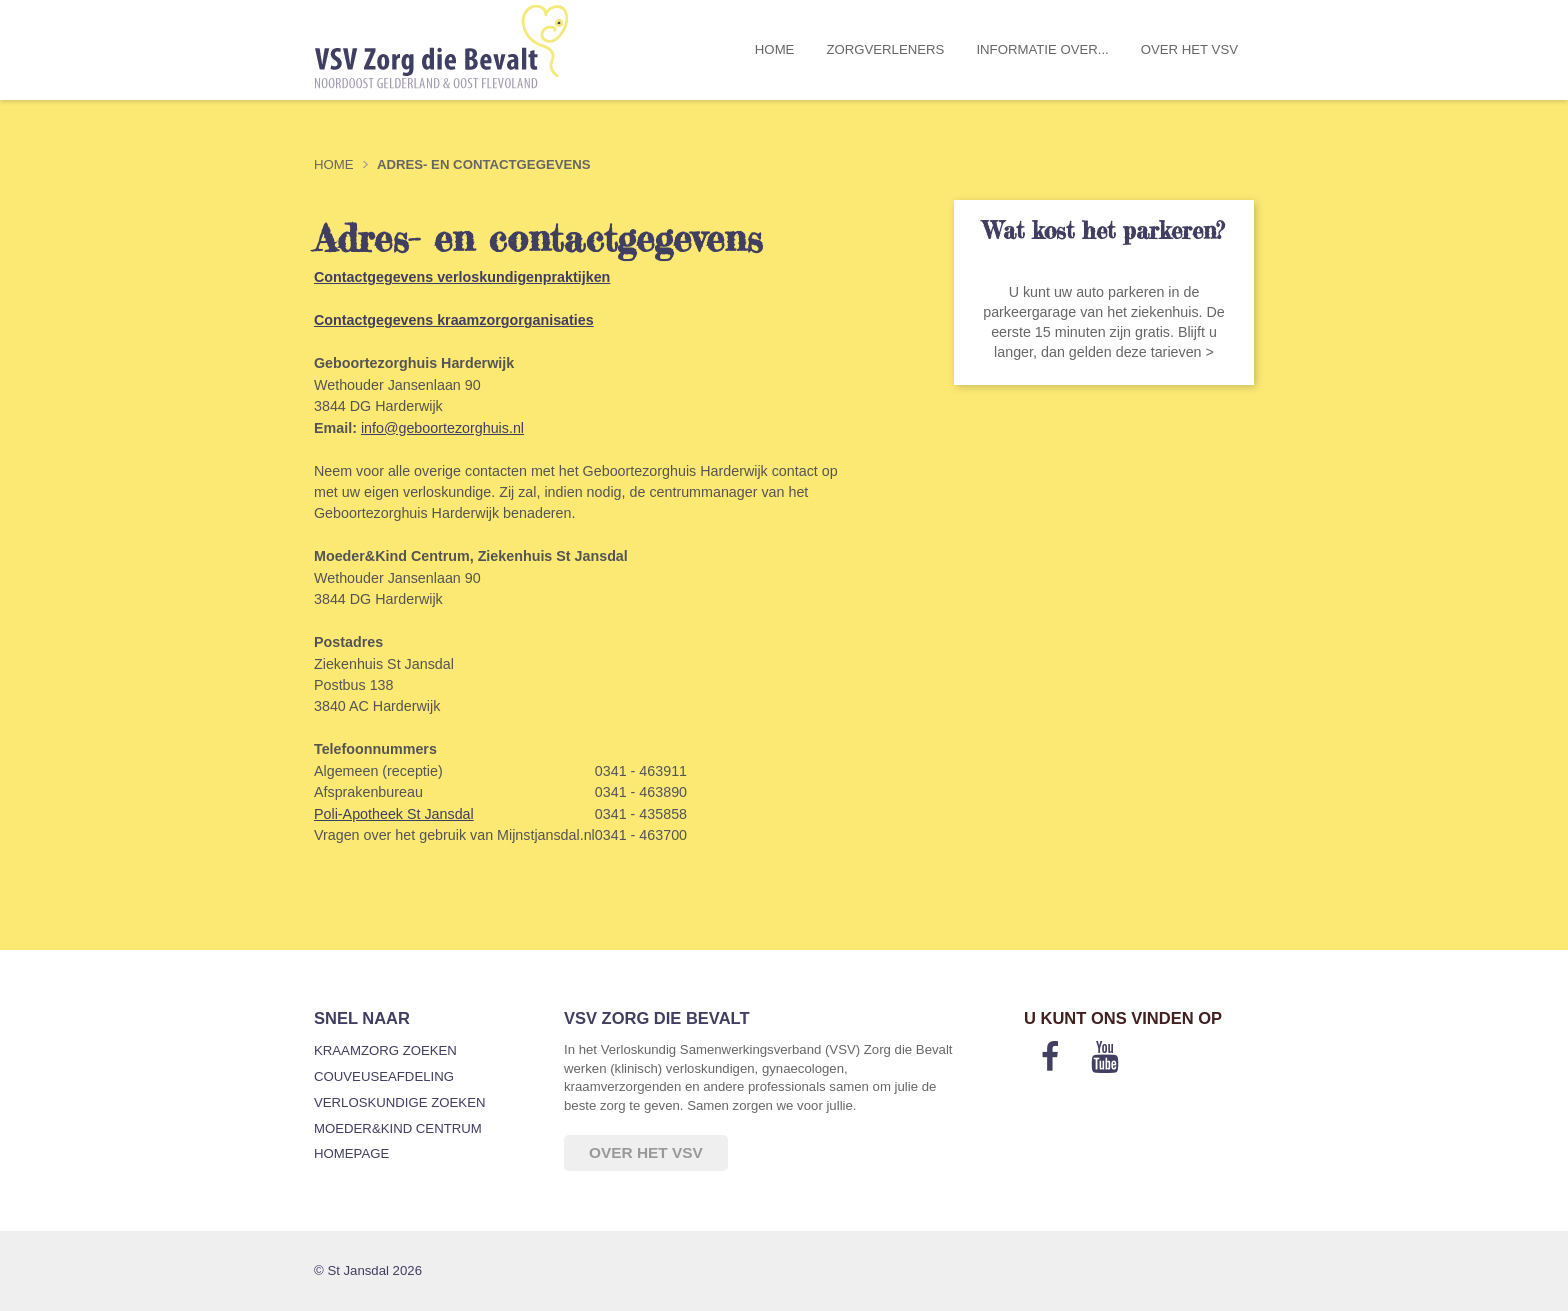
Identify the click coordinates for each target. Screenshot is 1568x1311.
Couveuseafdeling (384, 1076)
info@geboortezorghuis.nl (442, 428)
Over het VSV (1189, 49)
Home (775, 49)
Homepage (351, 1153)
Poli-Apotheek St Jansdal (394, 814)
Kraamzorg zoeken (385, 1050)
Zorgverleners (885, 49)
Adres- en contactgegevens (484, 164)
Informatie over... (1042, 49)
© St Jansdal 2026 (368, 1270)
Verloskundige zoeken (399, 1102)
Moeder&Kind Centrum (398, 1128)
